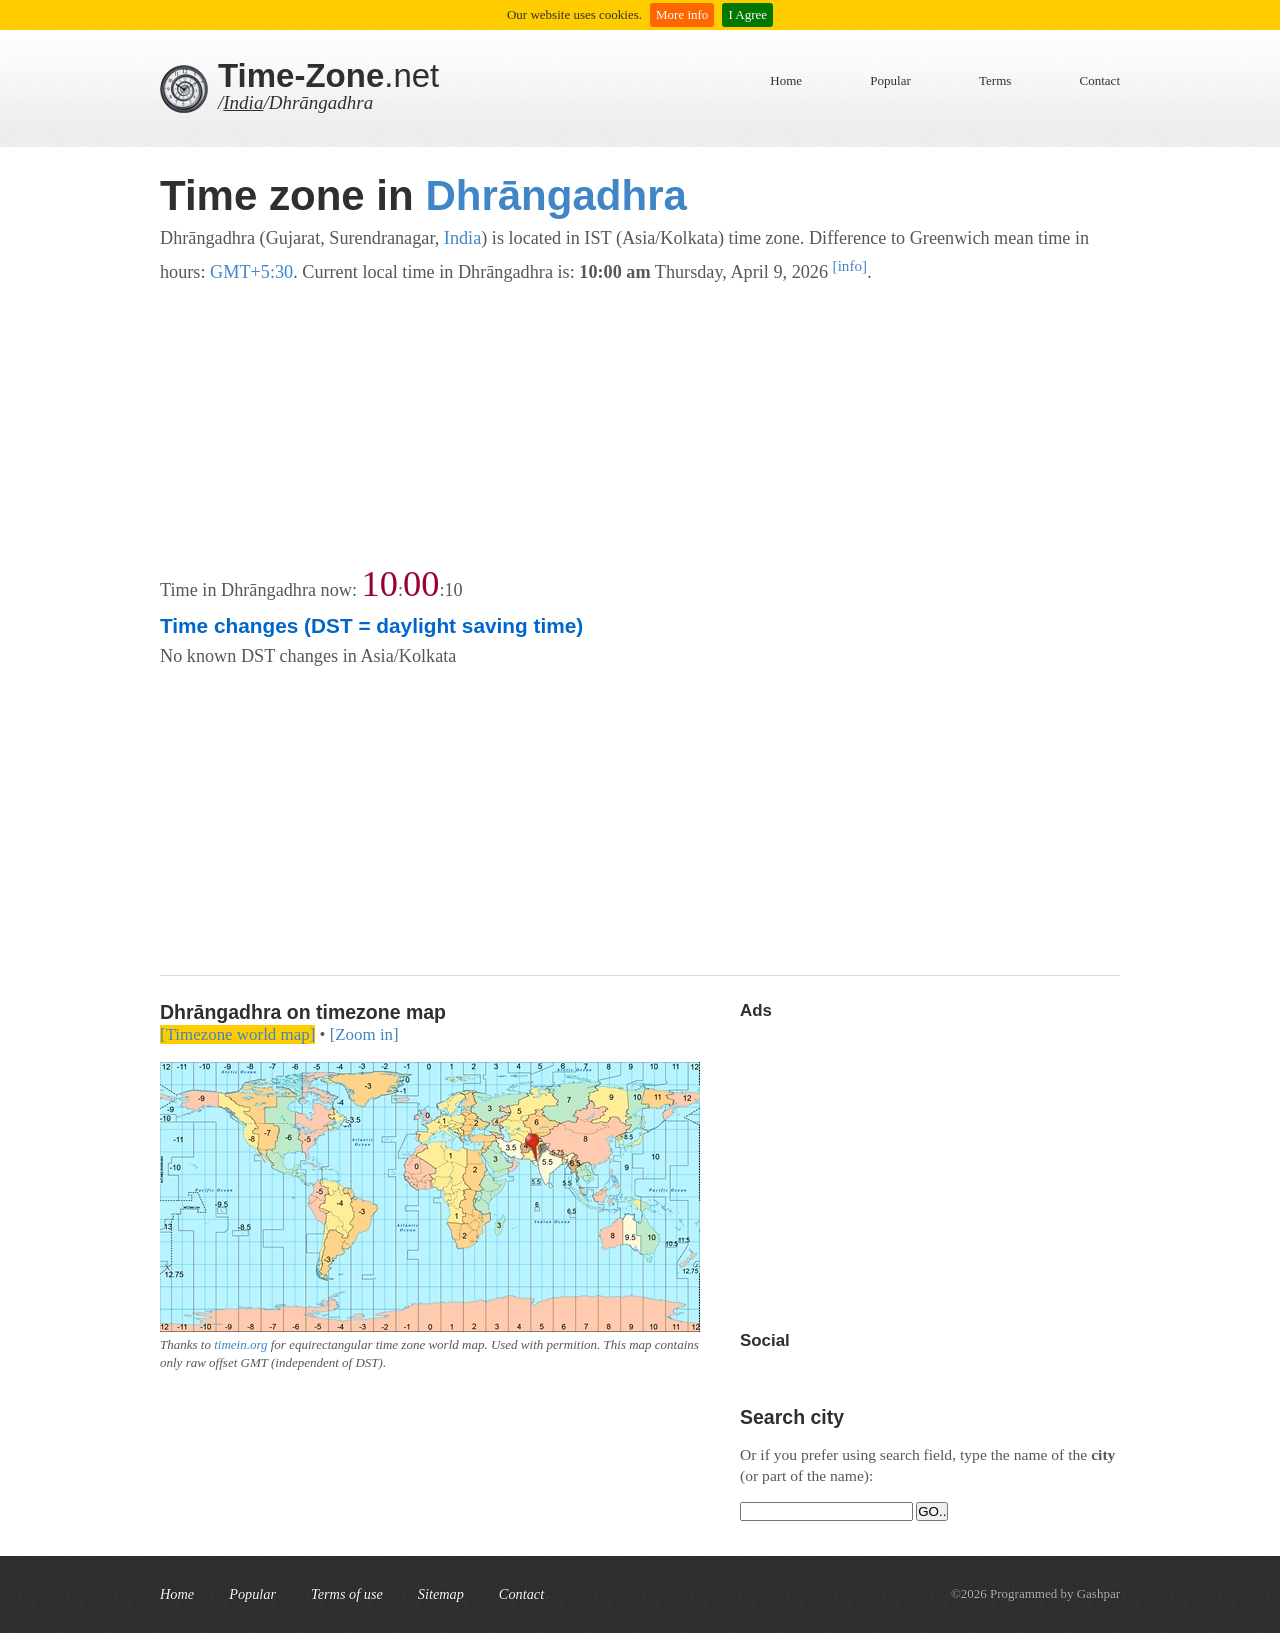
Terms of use (347, 1594)
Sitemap (441, 1594)
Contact (1100, 80)
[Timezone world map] (237, 1034)
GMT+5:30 (251, 272)
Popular (890, 80)
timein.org (240, 1344)
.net (328, 75)
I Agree (747, 14)
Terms (995, 80)
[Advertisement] (640, 427)
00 (421, 584)
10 (380, 584)
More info (682, 14)
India (243, 102)
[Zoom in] (364, 1034)
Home (786, 80)
